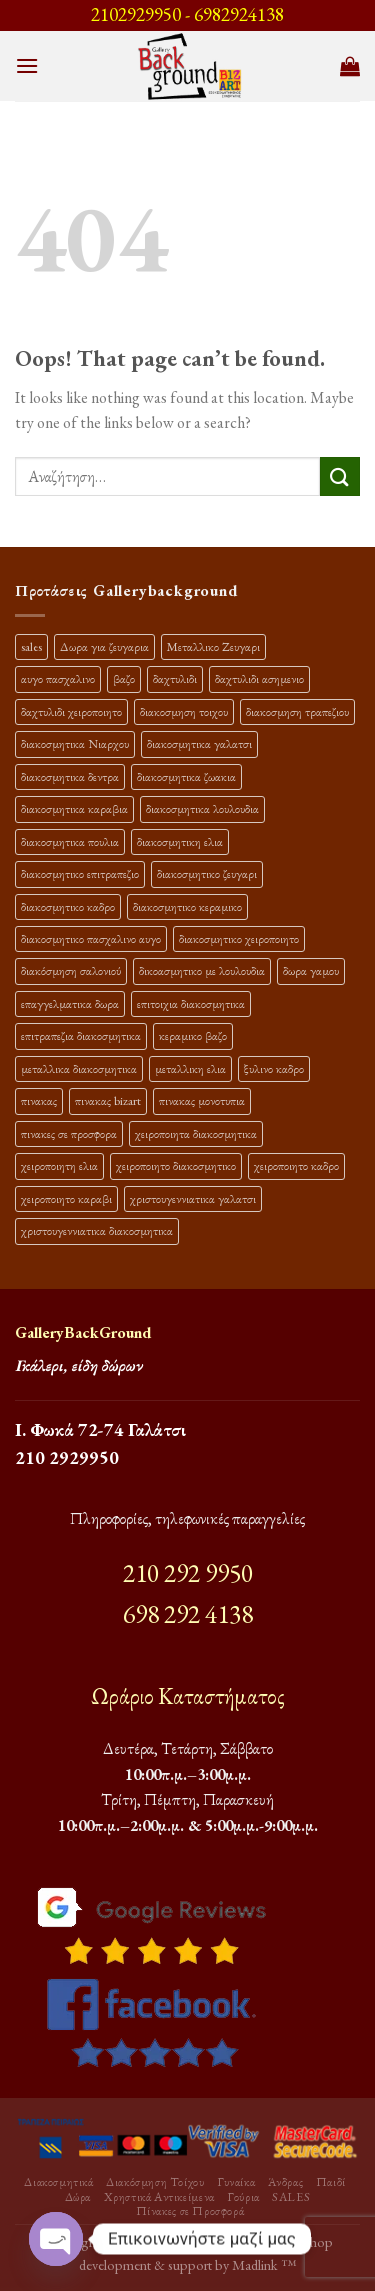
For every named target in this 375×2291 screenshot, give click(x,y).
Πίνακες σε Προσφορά (190, 2211)
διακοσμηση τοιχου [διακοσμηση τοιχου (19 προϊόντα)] (184, 711)
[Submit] (340, 476)
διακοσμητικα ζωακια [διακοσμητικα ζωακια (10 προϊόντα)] (186, 776)
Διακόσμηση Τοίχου (155, 2182)
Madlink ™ (264, 2264)
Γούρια (243, 2197)
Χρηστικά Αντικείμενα (159, 2197)
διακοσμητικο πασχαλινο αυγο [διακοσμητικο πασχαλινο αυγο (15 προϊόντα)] (91, 938)
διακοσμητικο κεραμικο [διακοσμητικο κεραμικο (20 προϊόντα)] (187, 906)
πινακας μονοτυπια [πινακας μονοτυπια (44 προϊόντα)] (202, 1100)
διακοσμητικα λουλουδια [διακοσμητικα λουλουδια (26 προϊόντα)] (202, 808)
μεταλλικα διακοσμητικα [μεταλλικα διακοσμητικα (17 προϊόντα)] (79, 1068)
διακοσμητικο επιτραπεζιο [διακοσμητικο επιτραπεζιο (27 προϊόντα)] (80, 873)
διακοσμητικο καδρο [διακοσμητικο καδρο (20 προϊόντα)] (68, 906)
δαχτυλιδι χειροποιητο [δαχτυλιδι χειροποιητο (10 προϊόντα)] (71, 711)
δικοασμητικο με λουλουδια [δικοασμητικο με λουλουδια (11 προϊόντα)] (202, 970)
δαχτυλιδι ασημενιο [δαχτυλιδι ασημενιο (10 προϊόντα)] (259, 678)
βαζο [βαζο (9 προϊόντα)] (124, 678)
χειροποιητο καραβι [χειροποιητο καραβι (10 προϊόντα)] (66, 1198)
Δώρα (78, 2197)
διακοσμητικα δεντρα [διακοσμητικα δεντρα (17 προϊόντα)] (70, 776)
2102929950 (136, 14)
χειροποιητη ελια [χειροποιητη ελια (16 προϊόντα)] (59, 1165)
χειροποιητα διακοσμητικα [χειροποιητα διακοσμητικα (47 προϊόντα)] (196, 1133)
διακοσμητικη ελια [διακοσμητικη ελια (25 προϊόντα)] (180, 841)
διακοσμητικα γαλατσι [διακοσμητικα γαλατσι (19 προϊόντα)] (199, 743)
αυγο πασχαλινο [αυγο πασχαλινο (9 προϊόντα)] (58, 678)
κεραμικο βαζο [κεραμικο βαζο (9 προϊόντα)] (193, 1035)
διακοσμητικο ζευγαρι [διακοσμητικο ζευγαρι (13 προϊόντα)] (207, 873)
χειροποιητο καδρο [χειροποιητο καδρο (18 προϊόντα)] (296, 1165)
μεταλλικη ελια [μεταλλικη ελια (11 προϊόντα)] (190, 1068)
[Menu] (27, 65)
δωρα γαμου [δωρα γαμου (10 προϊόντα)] (311, 970)
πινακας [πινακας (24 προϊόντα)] (39, 1100)
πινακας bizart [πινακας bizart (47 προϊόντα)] (108, 1100)
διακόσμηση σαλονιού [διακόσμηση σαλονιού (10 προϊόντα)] (71, 970)
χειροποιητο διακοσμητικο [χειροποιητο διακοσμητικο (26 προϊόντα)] (176, 1165)
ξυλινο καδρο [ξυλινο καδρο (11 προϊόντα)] (274, 1068)
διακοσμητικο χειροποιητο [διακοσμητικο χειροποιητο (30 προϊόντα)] (239, 938)
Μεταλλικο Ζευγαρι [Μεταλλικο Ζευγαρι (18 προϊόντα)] (213, 646)
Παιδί (331, 2182)
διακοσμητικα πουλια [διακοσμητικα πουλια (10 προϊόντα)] (70, 841)
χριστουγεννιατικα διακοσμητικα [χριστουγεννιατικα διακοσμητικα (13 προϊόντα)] (97, 1230)
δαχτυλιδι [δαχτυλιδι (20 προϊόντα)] (175, 678)
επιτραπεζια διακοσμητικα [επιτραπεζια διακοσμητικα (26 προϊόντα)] (81, 1035)
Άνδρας (286, 2182)
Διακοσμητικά (58, 2182)
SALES (291, 2197)
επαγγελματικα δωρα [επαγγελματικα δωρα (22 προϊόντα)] (70, 1003)
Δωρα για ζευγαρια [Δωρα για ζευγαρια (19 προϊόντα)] (104, 646)
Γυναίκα (236, 2182)
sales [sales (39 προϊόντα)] (31, 646)
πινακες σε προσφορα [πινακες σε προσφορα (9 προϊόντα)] (69, 1133)
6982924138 (239, 14)
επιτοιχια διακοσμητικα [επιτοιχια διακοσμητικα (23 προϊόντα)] (191, 1003)
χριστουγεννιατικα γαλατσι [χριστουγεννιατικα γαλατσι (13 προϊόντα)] (193, 1198)
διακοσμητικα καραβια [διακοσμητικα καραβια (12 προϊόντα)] (74, 808)
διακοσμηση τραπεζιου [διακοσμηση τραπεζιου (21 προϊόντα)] (297, 711)
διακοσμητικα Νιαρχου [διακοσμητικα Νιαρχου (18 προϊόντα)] (75, 743)
